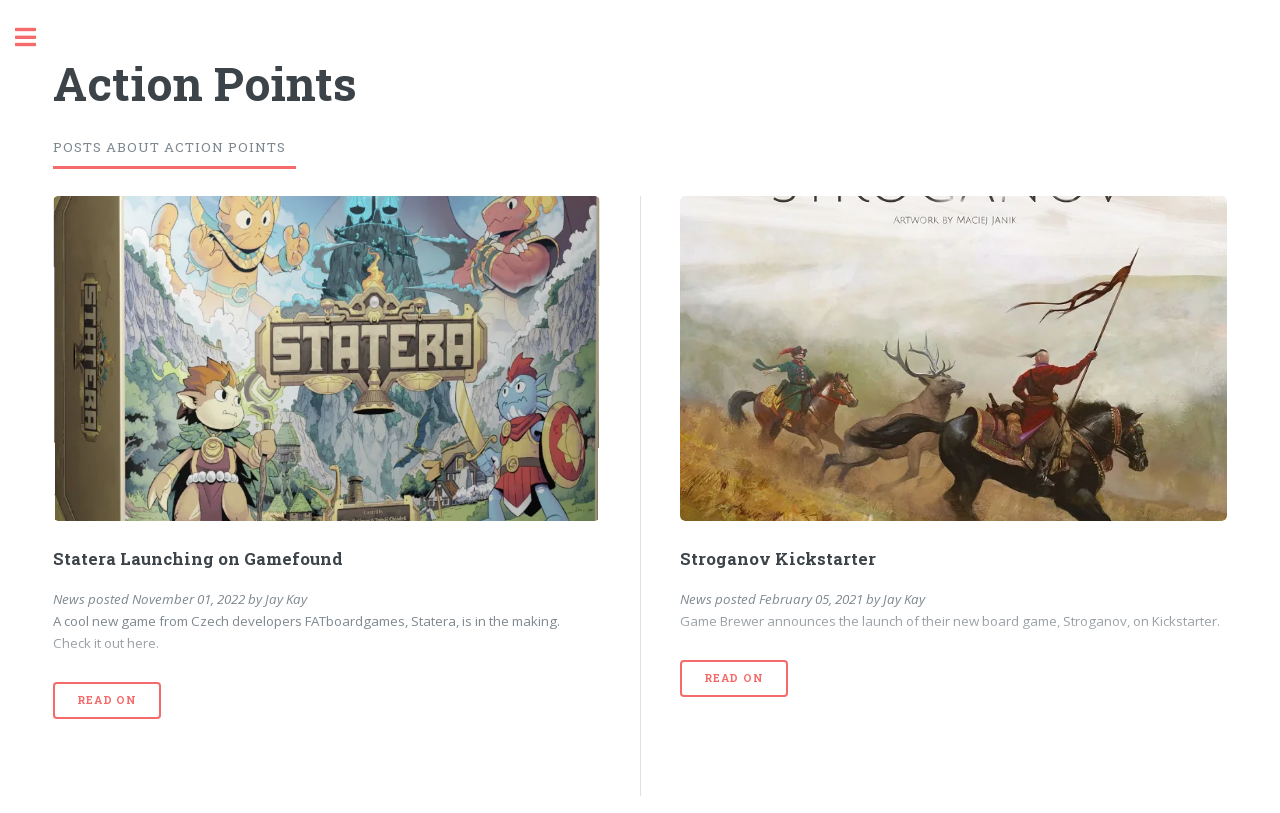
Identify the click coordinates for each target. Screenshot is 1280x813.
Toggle (36, 37)
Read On (107, 700)
